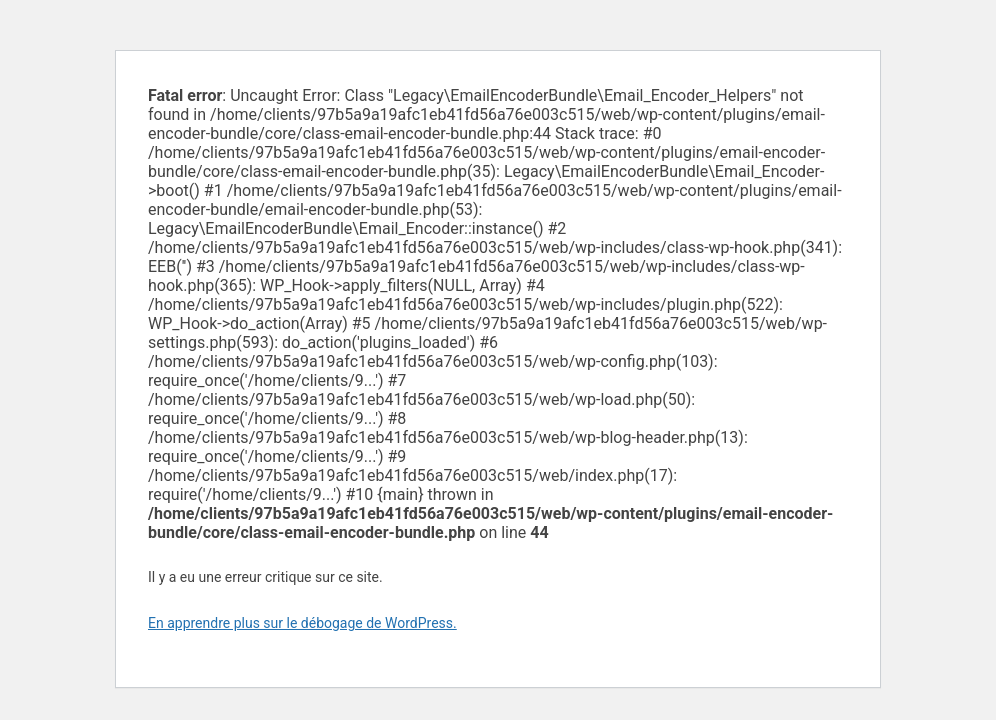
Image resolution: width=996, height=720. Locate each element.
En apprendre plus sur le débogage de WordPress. (302, 623)
